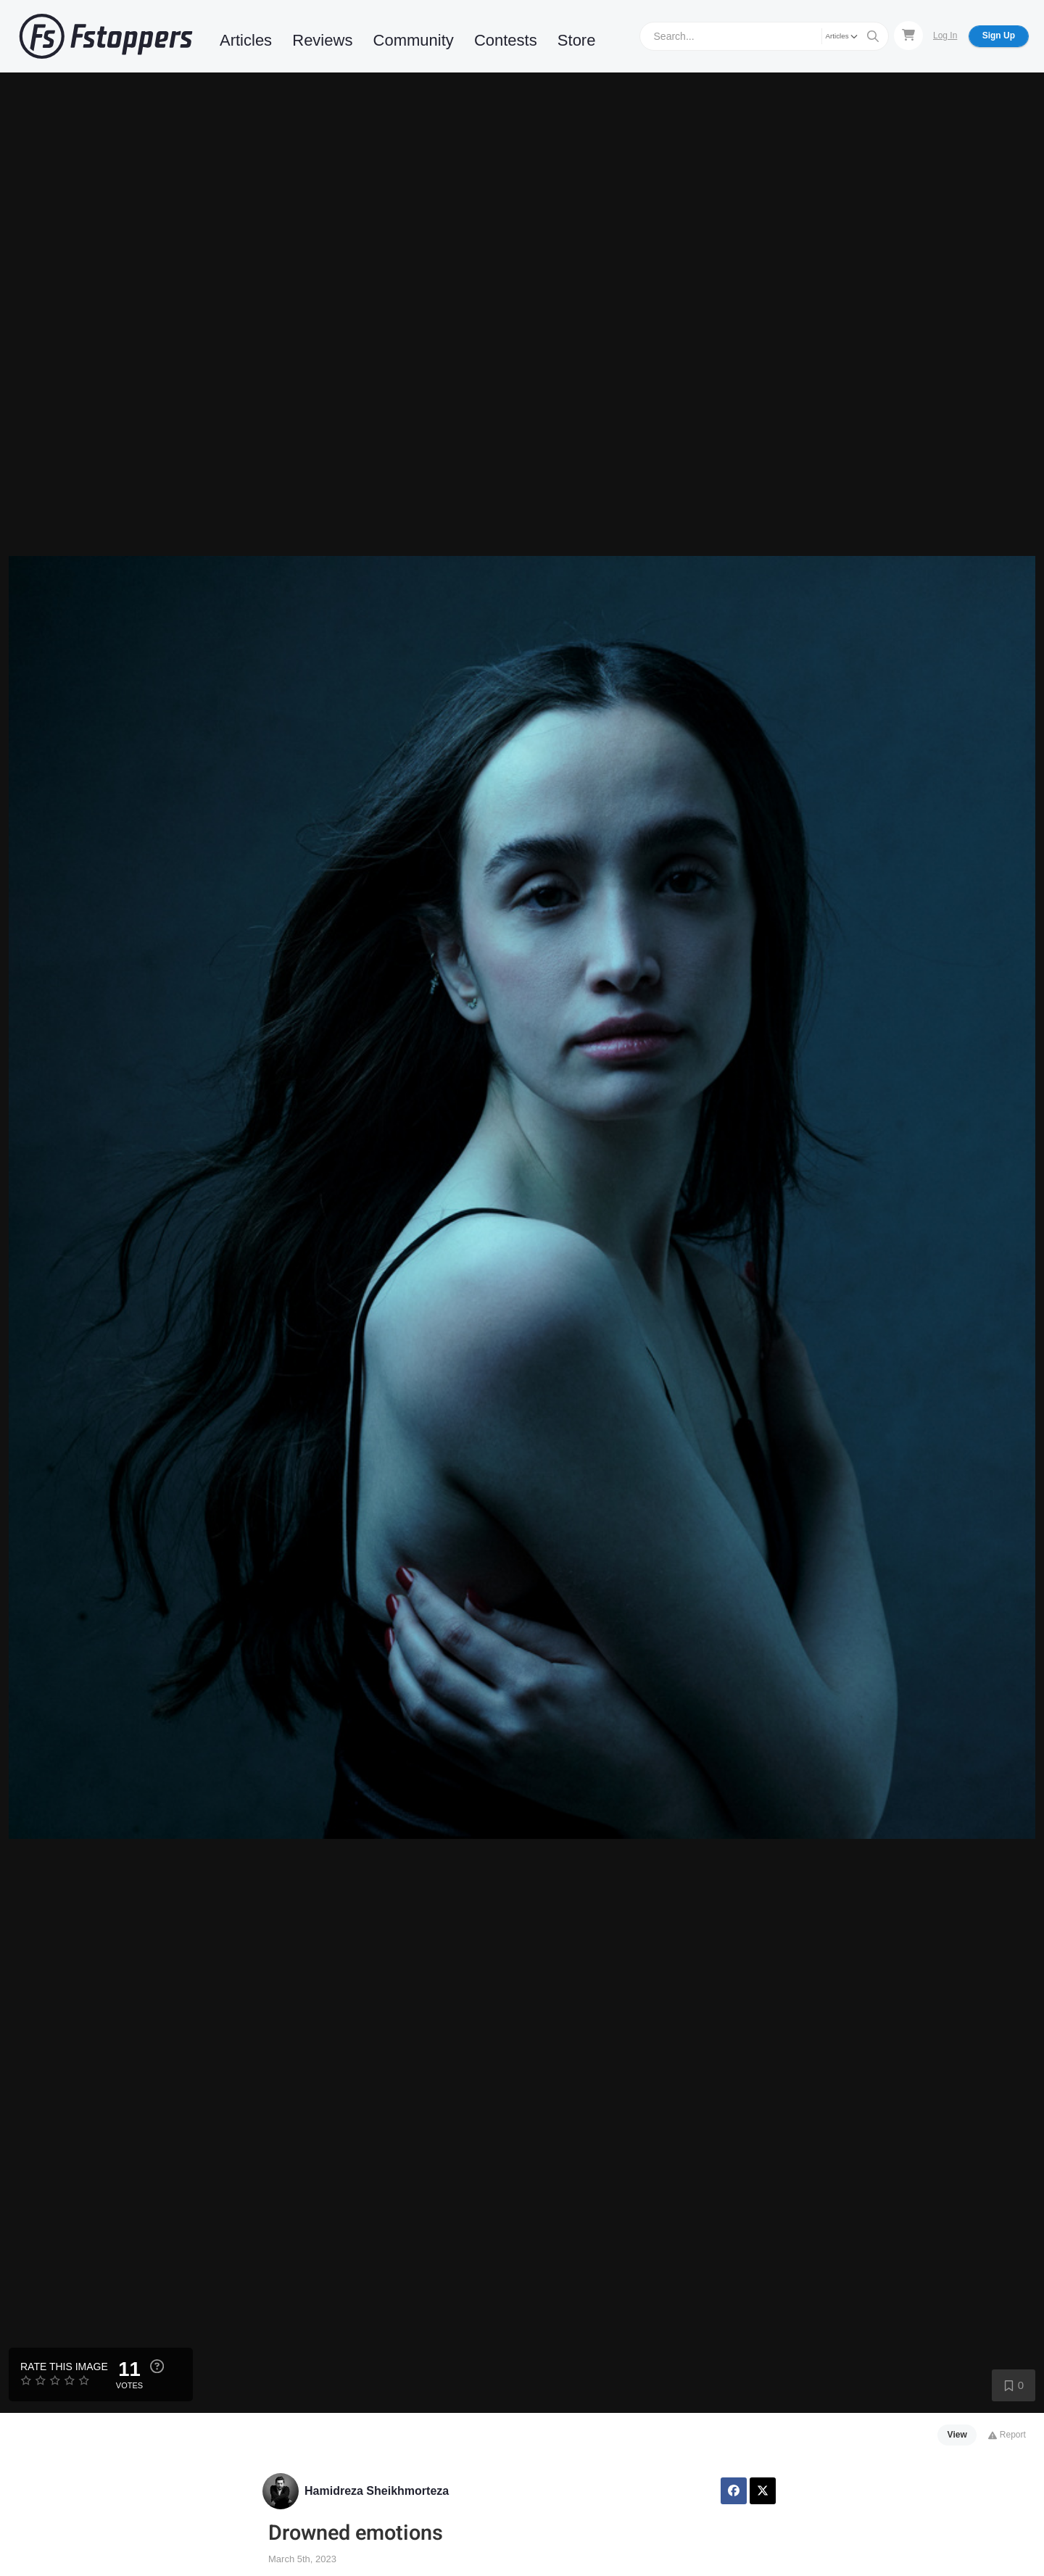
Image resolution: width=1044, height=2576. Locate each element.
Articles (246, 40)
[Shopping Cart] (908, 35)
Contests (505, 40)
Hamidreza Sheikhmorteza (376, 2491)
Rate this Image (64, 2366)
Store (577, 40)
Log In (945, 35)
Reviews (322, 40)
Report (1006, 2435)
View (957, 2435)
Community (413, 40)
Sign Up (998, 35)
